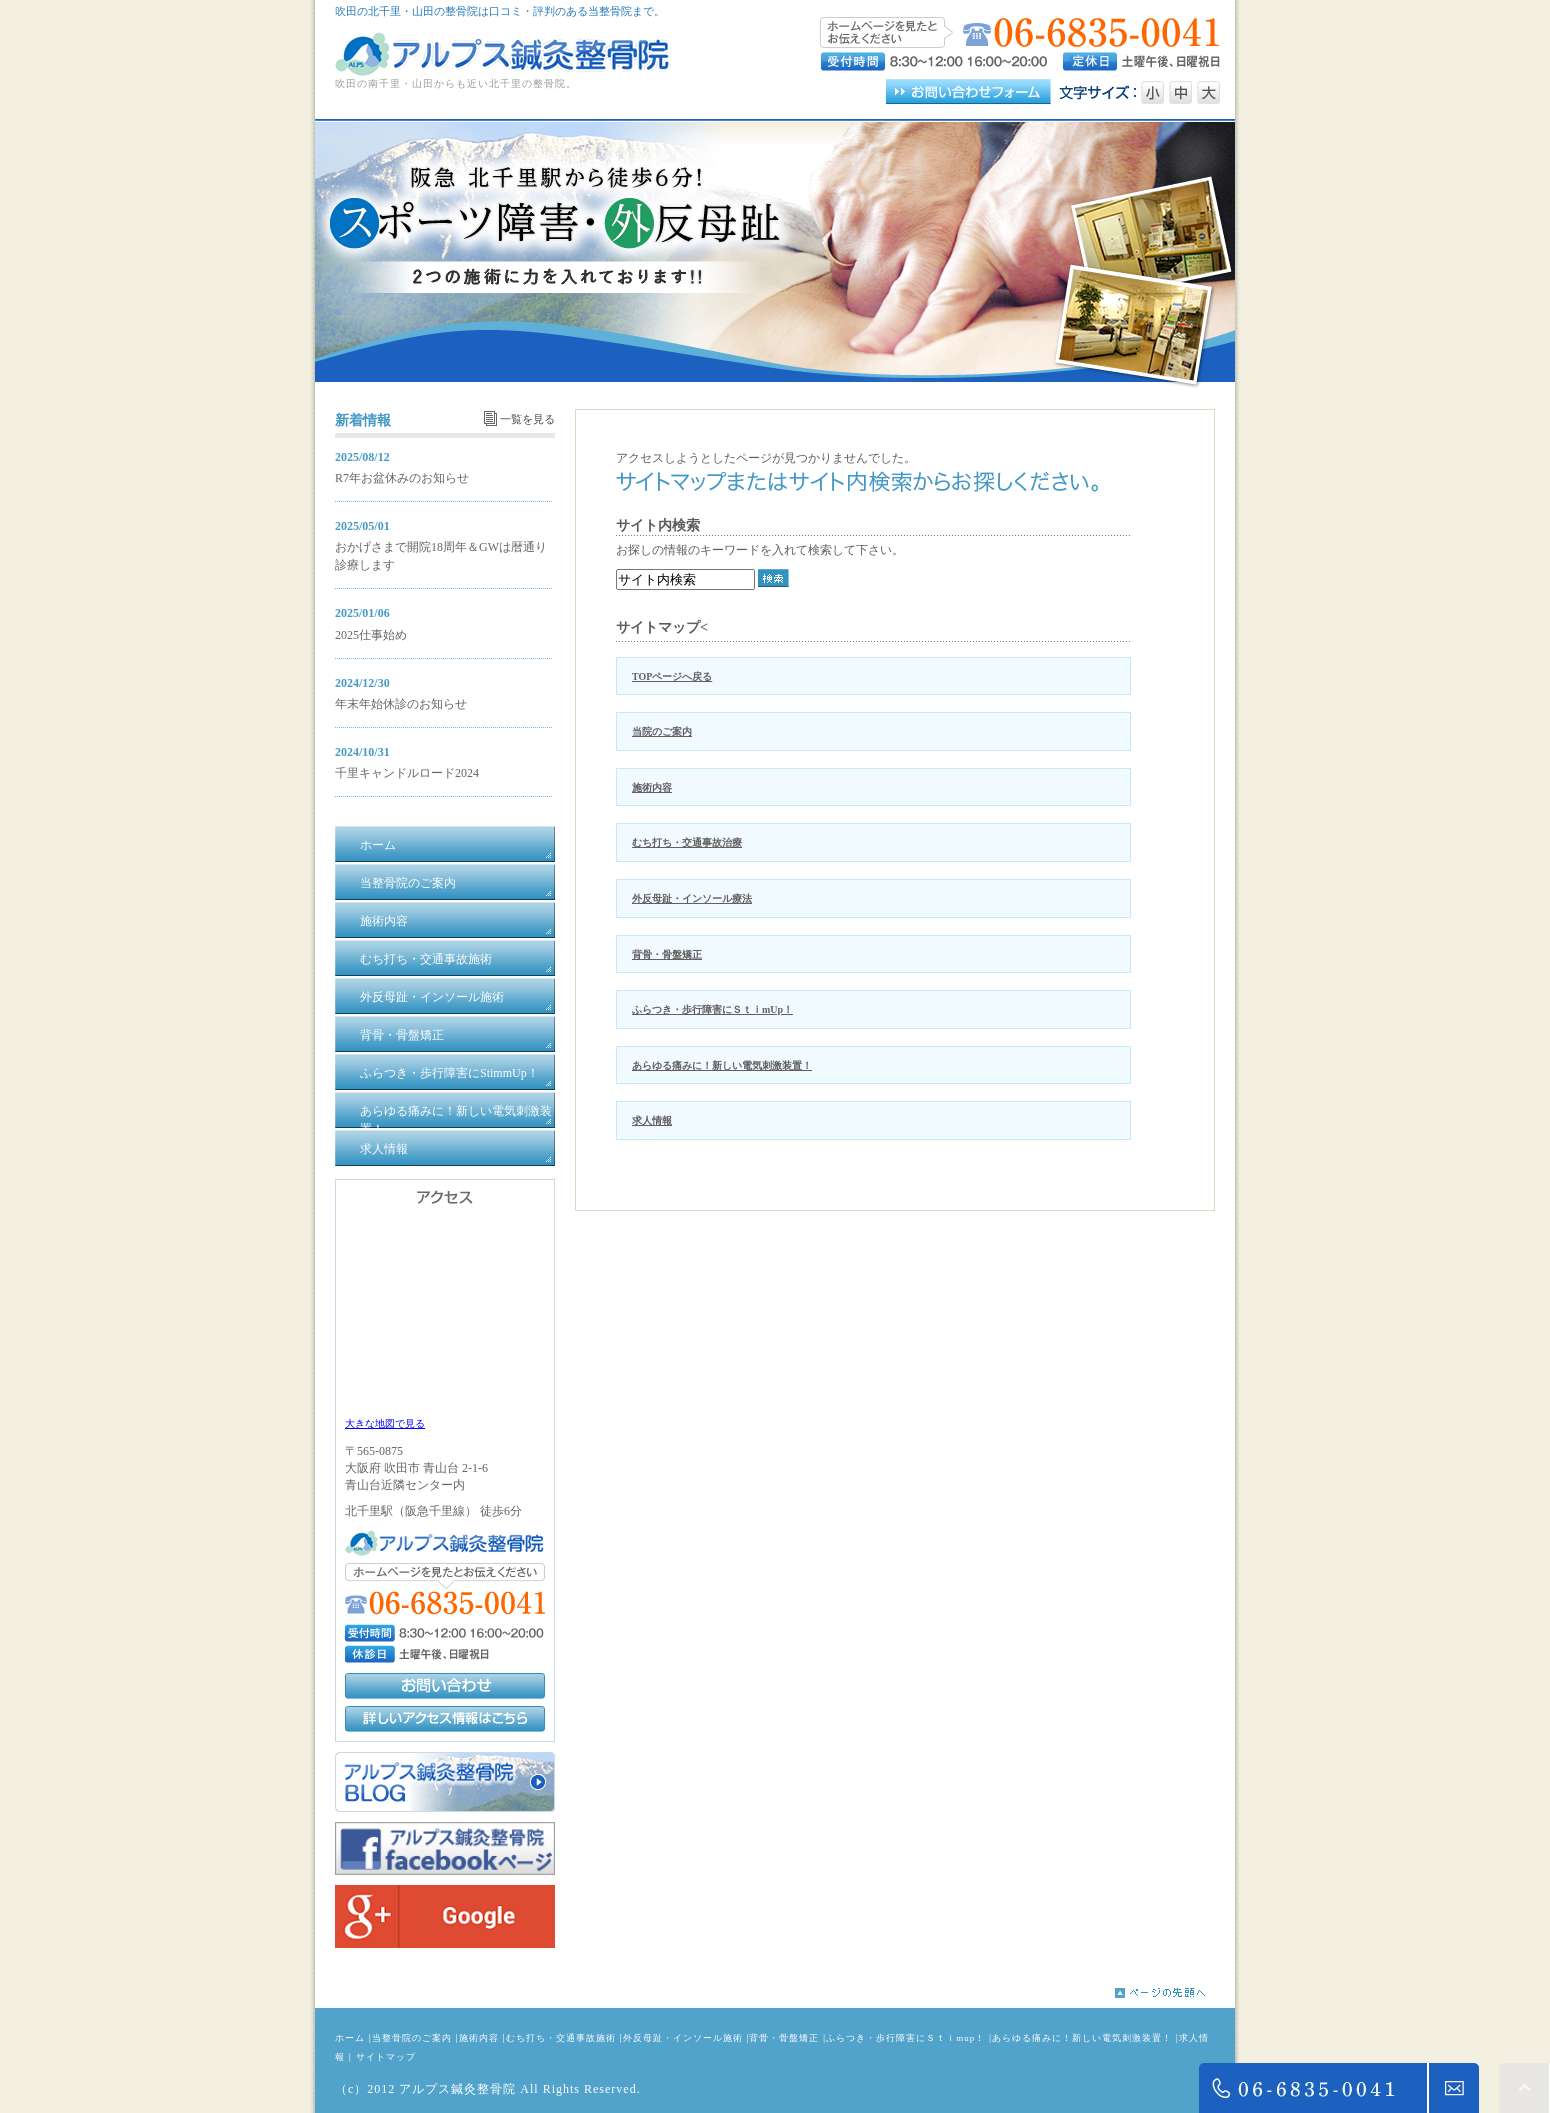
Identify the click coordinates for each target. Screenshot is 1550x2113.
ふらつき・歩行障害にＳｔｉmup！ (905, 2038)
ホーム (350, 2038)
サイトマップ (386, 2057)
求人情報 (652, 1120)
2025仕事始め (371, 635)
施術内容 (652, 787)
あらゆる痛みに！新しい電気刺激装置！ (722, 1065)
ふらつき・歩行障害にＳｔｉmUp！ (712, 1009)
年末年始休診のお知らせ (401, 704)
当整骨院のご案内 (412, 2038)
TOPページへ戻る (672, 676)
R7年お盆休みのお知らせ (402, 478)
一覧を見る (527, 419)
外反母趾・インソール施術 (683, 2038)
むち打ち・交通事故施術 (561, 2038)
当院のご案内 (662, 731)
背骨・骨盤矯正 (667, 954)
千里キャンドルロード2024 (407, 773)
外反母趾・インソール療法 (692, 898)
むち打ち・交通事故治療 (687, 842)
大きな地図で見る (385, 1423)
